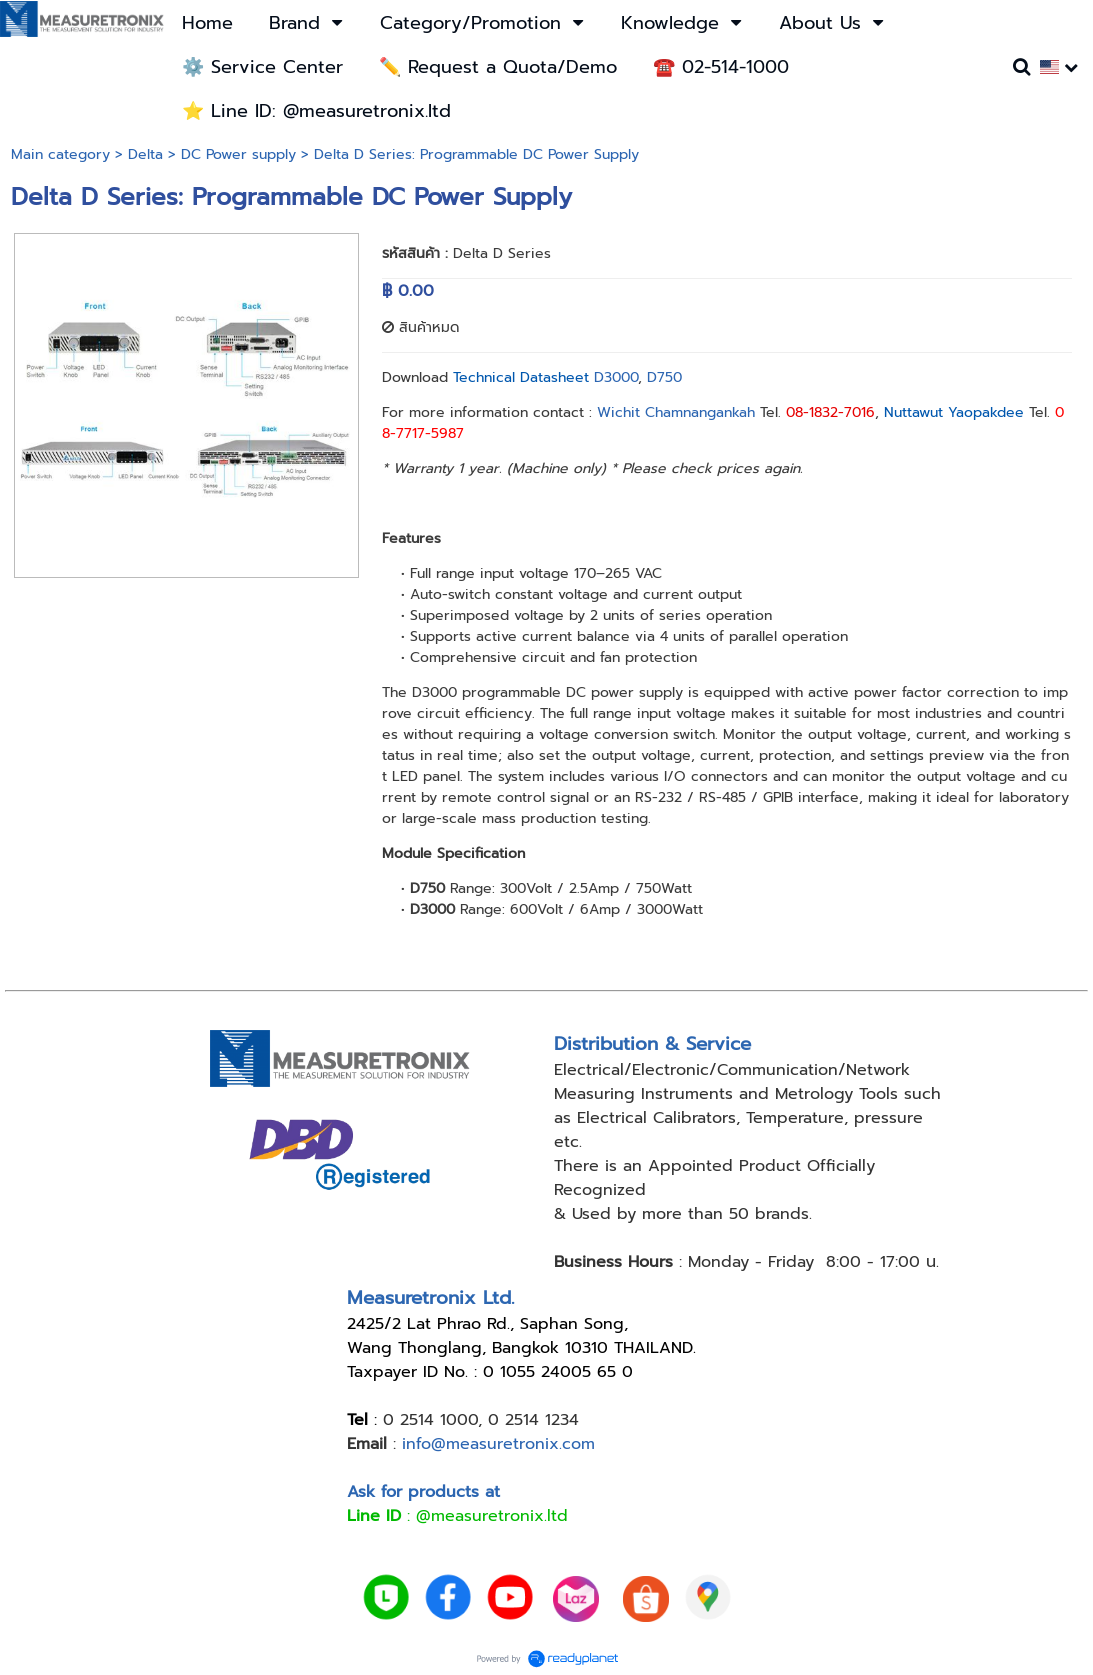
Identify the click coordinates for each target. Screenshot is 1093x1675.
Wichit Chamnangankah (676, 412)
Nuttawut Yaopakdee (954, 412)
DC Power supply (238, 154)
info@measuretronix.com (498, 1444)
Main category (60, 154)
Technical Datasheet (521, 377)
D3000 (613, 377)
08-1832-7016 (830, 412)
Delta (145, 154)
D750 (664, 377)
